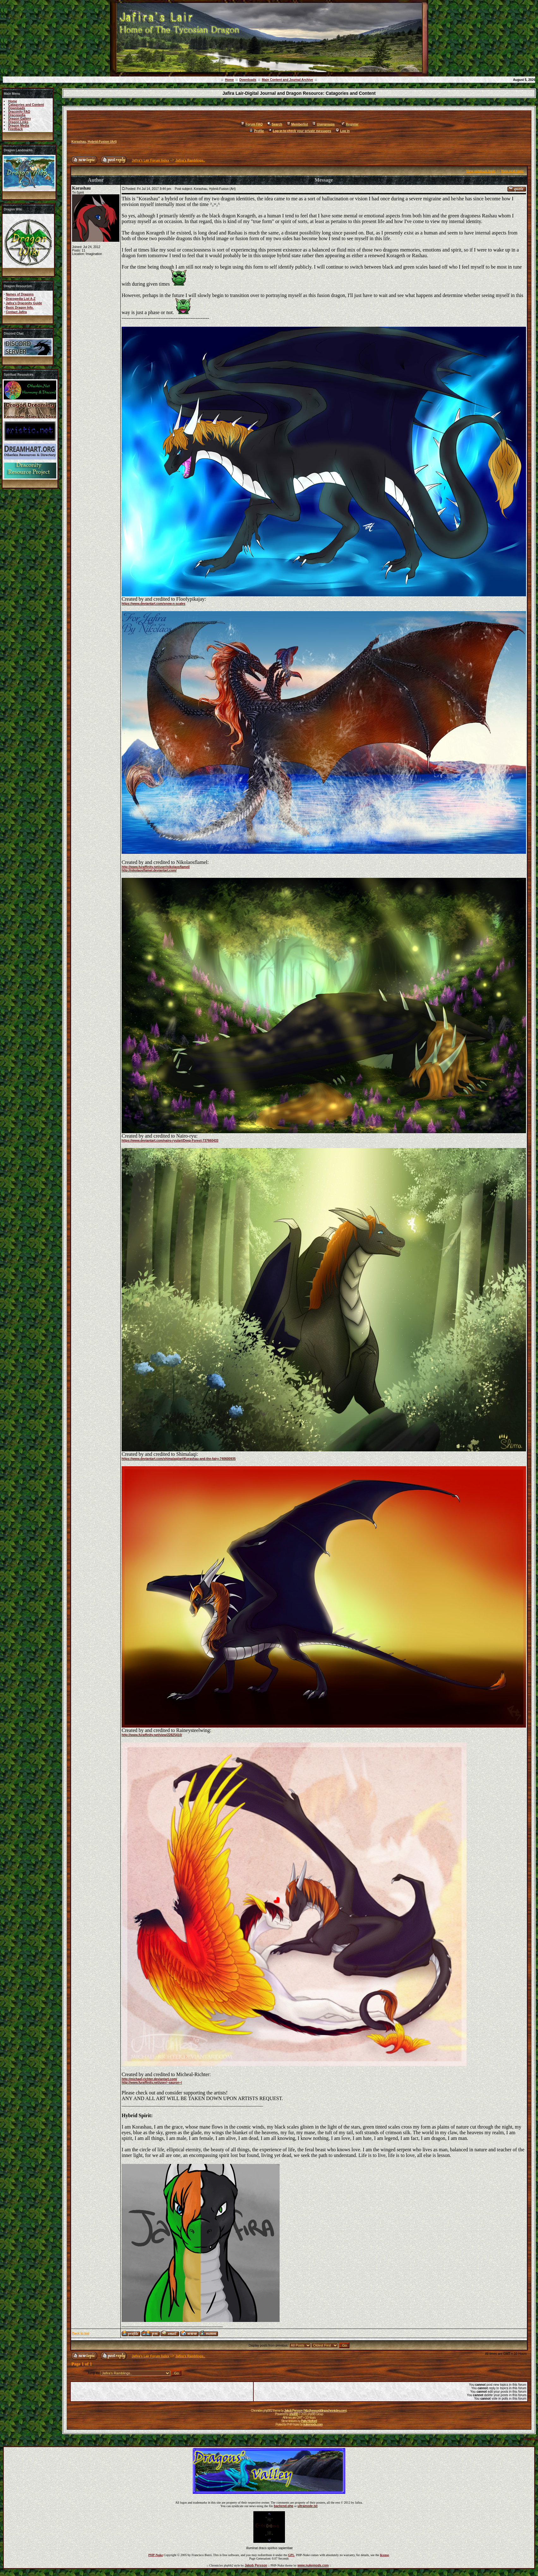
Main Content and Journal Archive (287, 80)
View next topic (512, 171)
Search (274, 124)
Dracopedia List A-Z (20, 299)
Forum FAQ (252, 124)
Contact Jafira (16, 312)
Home (229, 80)
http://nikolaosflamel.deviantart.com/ (149, 870)
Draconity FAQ (19, 111)
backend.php (283, 2506)
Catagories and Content (26, 104)
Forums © (530, 2438)
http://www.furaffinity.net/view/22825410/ (152, 1735)
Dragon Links (18, 122)
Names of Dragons (19, 294)
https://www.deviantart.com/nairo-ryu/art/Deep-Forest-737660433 (170, 1140)
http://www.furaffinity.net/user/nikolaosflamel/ (156, 867)
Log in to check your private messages (299, 131)
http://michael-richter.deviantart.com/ (149, 2079)
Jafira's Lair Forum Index (150, 160)
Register (350, 124)
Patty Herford (309, 2421)
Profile (256, 131)
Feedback (15, 129)
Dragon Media (18, 125)
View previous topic (481, 171)
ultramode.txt (307, 2506)
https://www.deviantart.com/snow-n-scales (153, 603)
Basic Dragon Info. (19, 307)
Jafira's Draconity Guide (24, 303)
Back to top (80, 2333)
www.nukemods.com (313, 2565)
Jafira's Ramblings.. (190, 160)
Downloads (247, 80)
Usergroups (323, 124)
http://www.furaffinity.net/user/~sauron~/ (152, 2082)
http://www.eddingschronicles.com (325, 2410)
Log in (342, 131)
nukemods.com (312, 2424)
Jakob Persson (293, 2410)
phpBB (293, 2414)
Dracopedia (16, 115)
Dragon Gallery (19, 118)
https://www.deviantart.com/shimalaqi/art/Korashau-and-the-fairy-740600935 (179, 1459)
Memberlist (297, 124)
